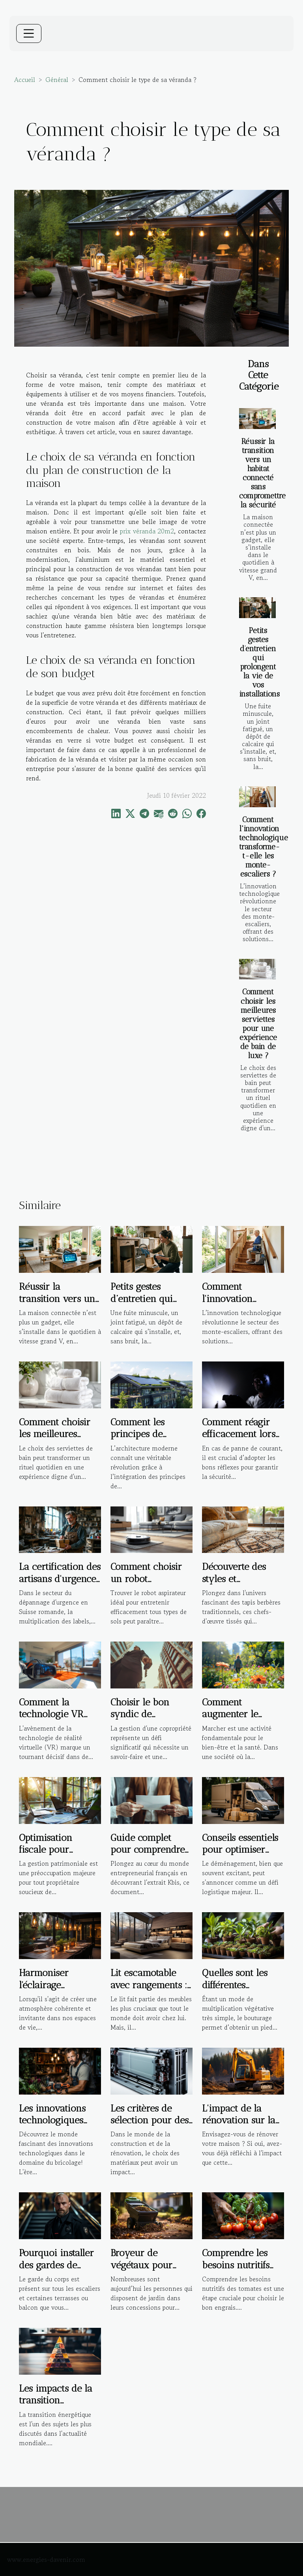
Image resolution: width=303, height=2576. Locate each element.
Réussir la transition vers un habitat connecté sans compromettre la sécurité (262, 473)
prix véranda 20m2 (147, 531)
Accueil (24, 79)
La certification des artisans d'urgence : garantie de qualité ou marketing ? (60, 1584)
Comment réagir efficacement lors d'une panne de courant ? (238, 1440)
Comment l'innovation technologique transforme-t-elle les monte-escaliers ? (263, 846)
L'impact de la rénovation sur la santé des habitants (242, 2120)
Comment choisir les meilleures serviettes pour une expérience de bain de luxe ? (258, 1023)
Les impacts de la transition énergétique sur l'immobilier (55, 2406)
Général (56, 79)
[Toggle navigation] (28, 33)
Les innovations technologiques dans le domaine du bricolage (54, 2126)
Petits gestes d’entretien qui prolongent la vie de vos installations (259, 662)
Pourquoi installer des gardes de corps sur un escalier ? (56, 2270)
